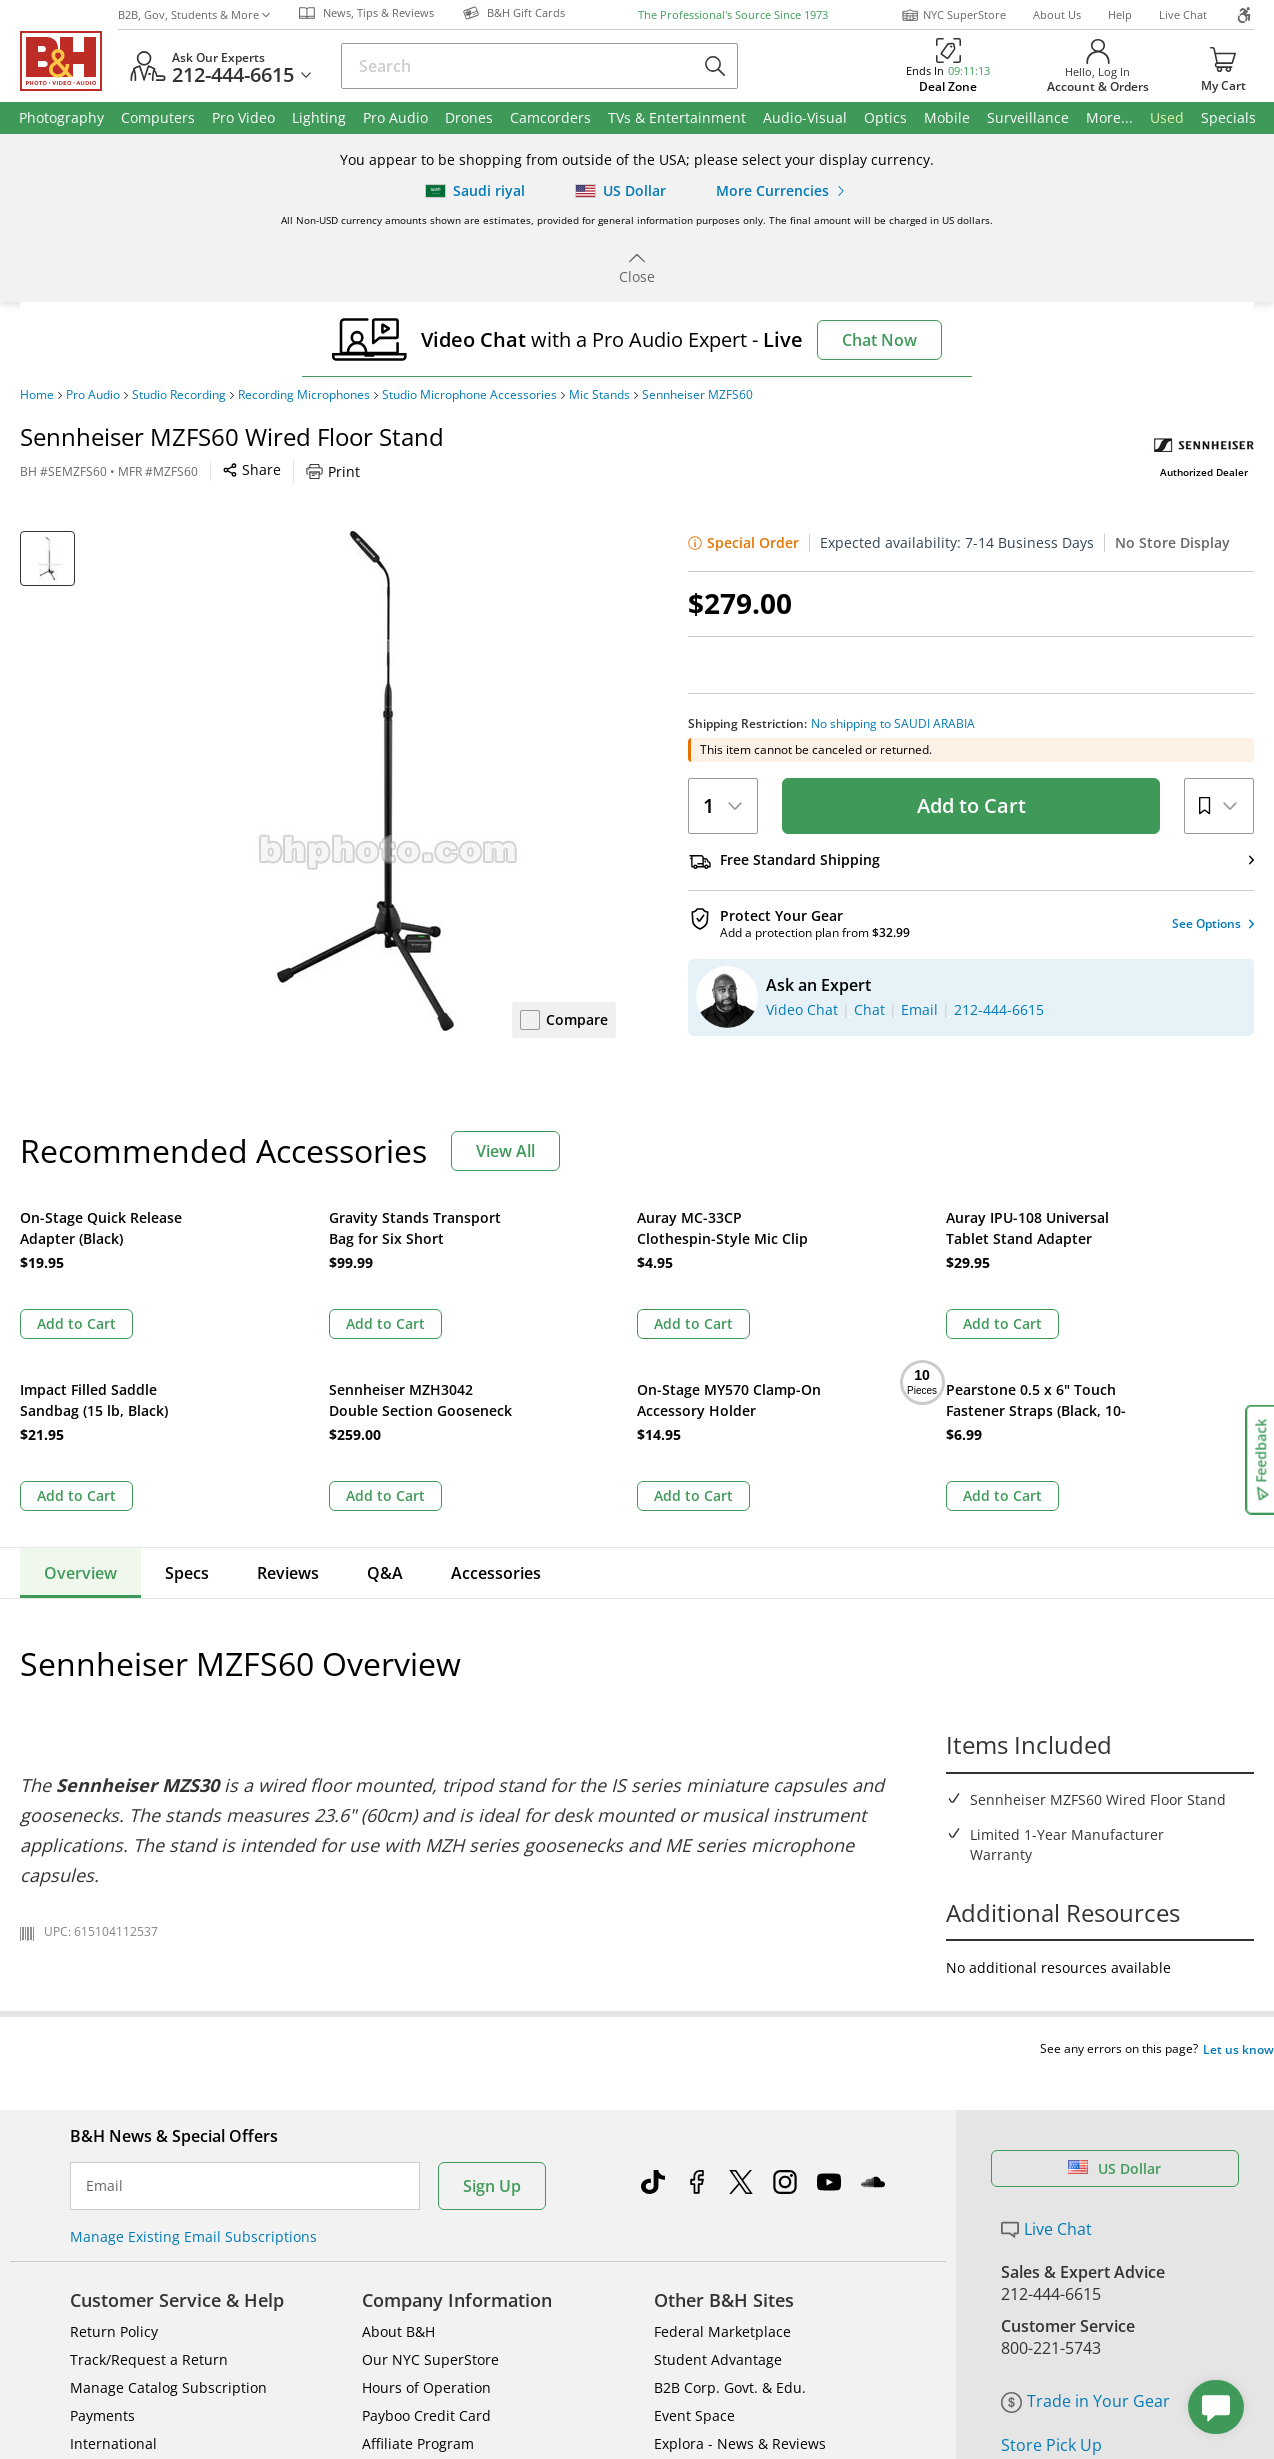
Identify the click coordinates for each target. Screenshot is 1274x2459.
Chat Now (879, 340)
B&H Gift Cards (1057, 2264)
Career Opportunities (433, 2289)
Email (104, 1976)
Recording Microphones (304, 395)
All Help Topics (120, 2317)
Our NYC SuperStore (430, 2149)
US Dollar (1114, 1958)
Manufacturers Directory (444, 2261)
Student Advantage (718, 2149)
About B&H (398, 2121)
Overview (80, 1401)
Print (333, 471)
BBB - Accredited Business (120, 2423)
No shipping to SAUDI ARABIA (893, 724)
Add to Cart (971, 805)
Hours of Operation (426, 2177)
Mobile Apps (889, 2425)
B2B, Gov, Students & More (194, 14)
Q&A (385, 1401)
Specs (187, 1401)
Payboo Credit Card (426, 2205)
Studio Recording (179, 395)
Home (37, 395)
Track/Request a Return (149, 2149)
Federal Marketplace (722, 2121)
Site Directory (115, 2261)
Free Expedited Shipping (1092, 2293)
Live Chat (1183, 14)
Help (1120, 14)
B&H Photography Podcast (741, 2261)
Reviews (288, 1401)
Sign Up (492, 1976)
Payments (102, 2205)
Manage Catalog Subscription (168, 2177)
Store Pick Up (1051, 2235)
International (113, 2233)
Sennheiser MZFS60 (697, 395)
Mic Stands (599, 395)
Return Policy (114, 2121)
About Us (1057, 14)
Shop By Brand (119, 2289)
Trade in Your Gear (1085, 2191)
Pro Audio (93, 395)
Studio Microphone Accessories (469, 395)
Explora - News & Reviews (740, 2233)
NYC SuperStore (953, 15)
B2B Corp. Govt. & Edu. (730, 2177)
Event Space (694, 2205)
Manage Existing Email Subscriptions (193, 2026)
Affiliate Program (418, 2233)
